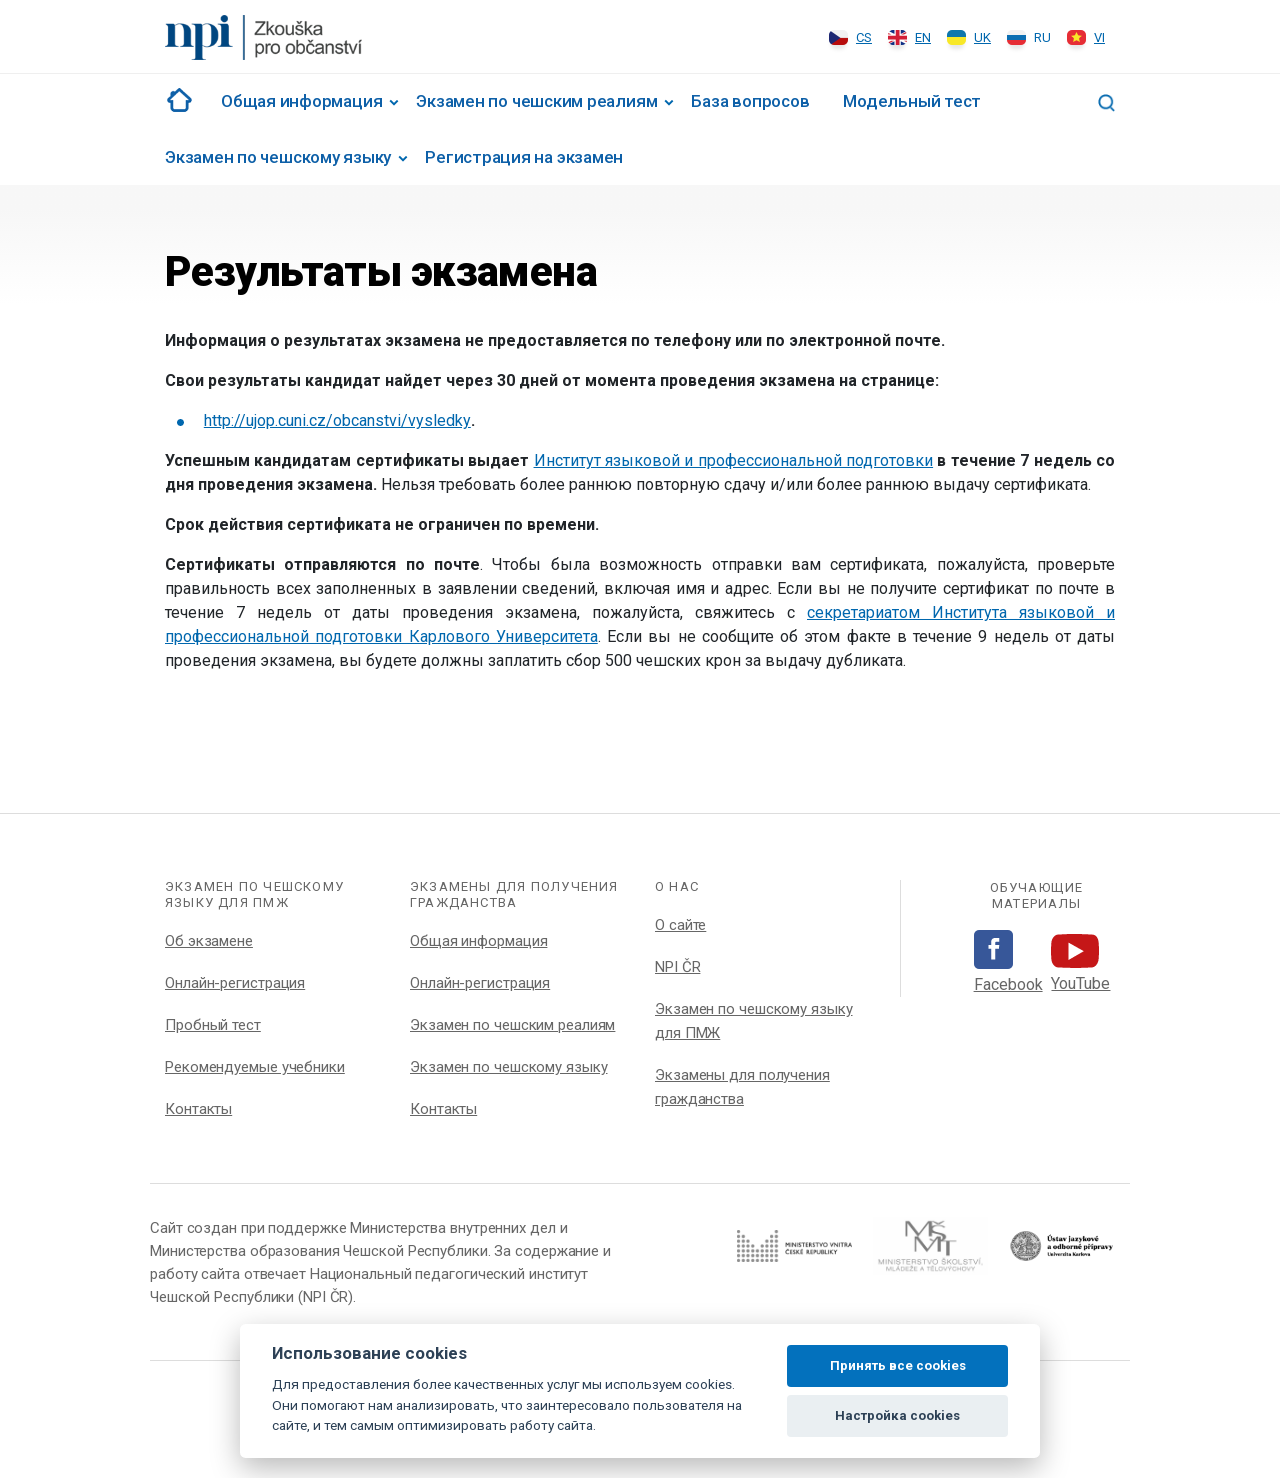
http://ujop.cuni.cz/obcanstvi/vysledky (337, 420)
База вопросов (750, 101)
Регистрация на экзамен (524, 157)
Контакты (198, 1109)
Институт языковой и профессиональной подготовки (734, 460)
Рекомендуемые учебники (255, 1067)
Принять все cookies (898, 1365)
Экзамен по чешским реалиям (536, 101)
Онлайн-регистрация (235, 983)
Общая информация (301, 101)
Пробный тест (213, 1025)
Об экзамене (209, 941)
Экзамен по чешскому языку (278, 157)
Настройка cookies (897, 1415)
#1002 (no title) (176, 100)
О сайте (680, 925)
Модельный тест (912, 101)
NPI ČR (677, 967)
